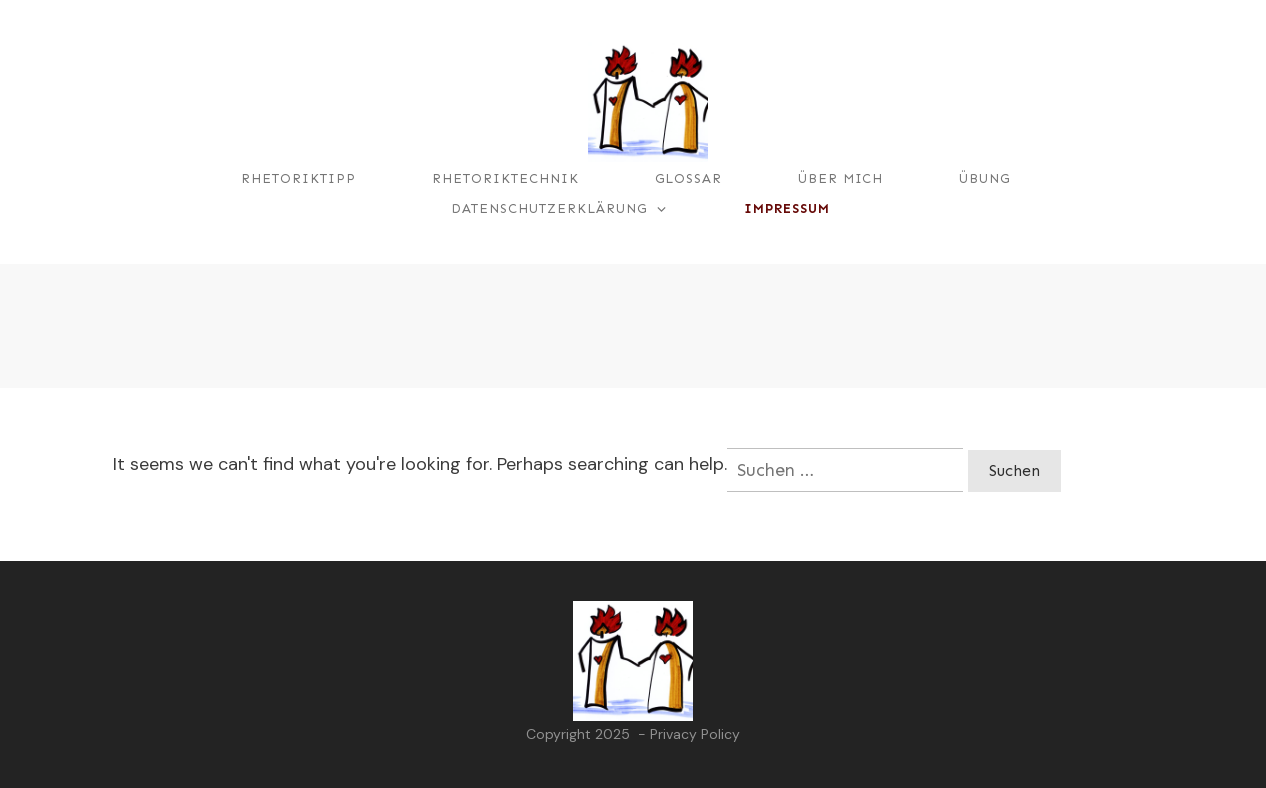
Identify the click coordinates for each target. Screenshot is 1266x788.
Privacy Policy (695, 734)
